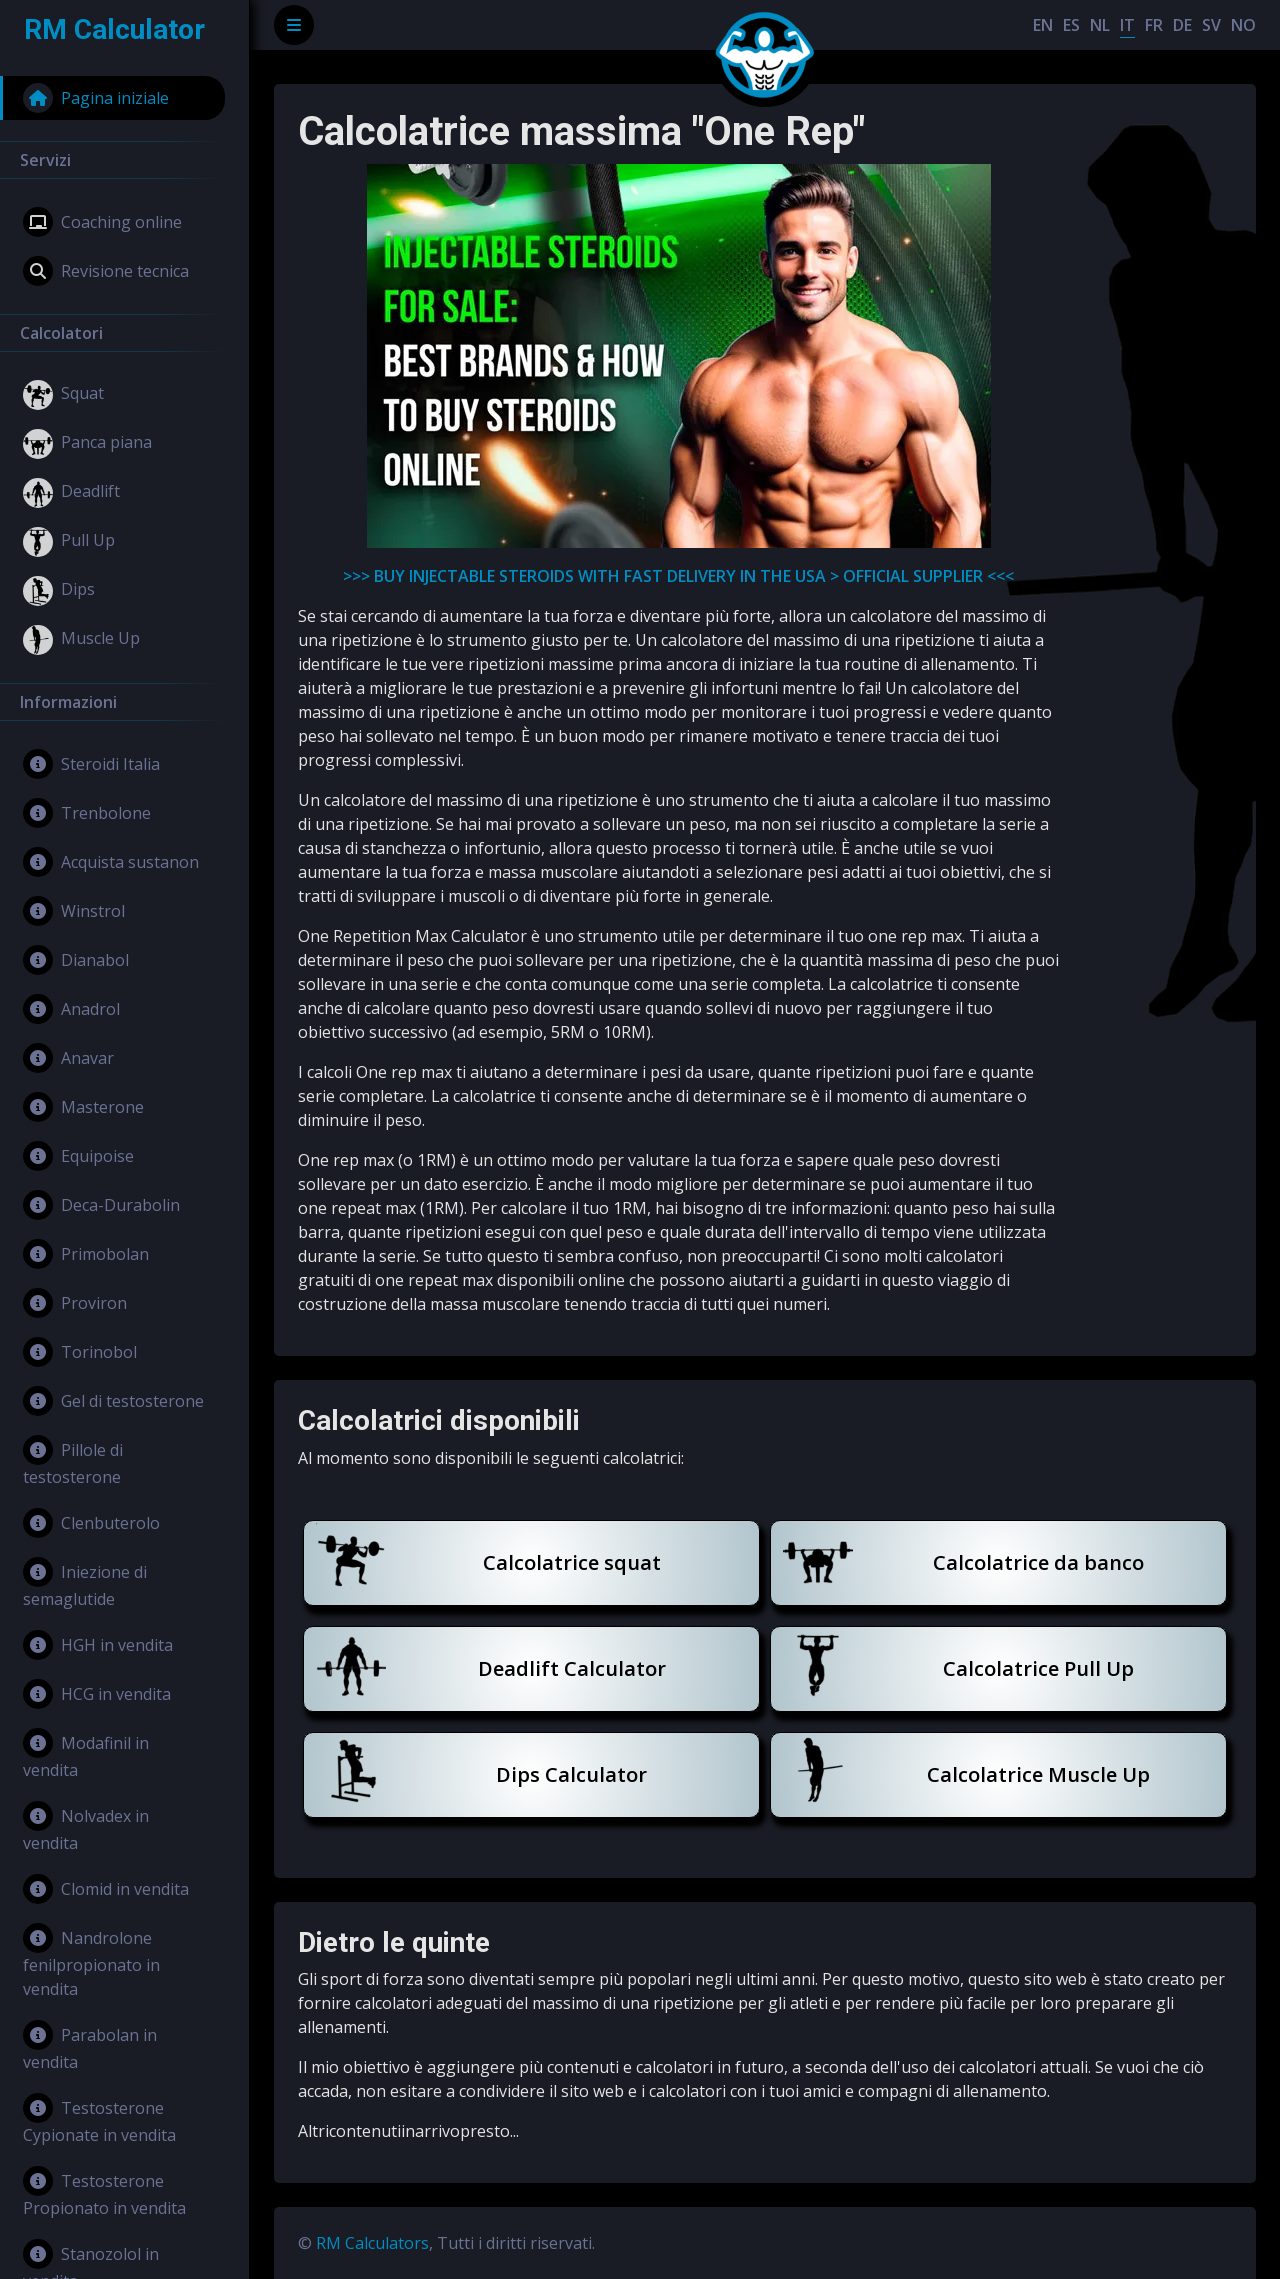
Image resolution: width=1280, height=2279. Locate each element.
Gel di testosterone (113, 1401)
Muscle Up (81, 640)
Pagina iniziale (96, 98)
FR (1154, 25)
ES (1071, 25)
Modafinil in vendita (86, 1754)
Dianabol (76, 960)
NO (1243, 25)
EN (1043, 25)
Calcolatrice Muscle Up (1038, 1774)
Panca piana (87, 444)
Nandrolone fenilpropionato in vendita (91, 1961)
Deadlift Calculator (572, 1668)
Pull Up (69, 542)
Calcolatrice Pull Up (1038, 1668)
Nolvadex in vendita (86, 1827)
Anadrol (71, 1009)
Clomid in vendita (106, 1889)
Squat (63, 395)
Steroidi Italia (91, 764)
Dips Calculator (571, 1774)
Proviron (75, 1303)
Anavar (68, 1058)
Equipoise (78, 1156)
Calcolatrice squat (572, 1562)
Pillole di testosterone (73, 1461)
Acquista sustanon (111, 862)
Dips (59, 591)
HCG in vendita (97, 1694)
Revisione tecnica (106, 271)
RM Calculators (372, 2243)
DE (1182, 25)
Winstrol (74, 911)
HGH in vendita (98, 1645)
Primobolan (86, 1254)
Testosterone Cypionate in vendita (99, 2119)
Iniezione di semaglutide (85, 1583)
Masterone (83, 1107)
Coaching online (102, 222)
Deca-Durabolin (101, 1205)
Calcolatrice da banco (1038, 1562)
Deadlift (71, 493)
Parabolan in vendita (90, 2046)
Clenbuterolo (91, 1523)
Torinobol (80, 1352)
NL (1100, 25)
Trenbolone (87, 813)
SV (1211, 25)
